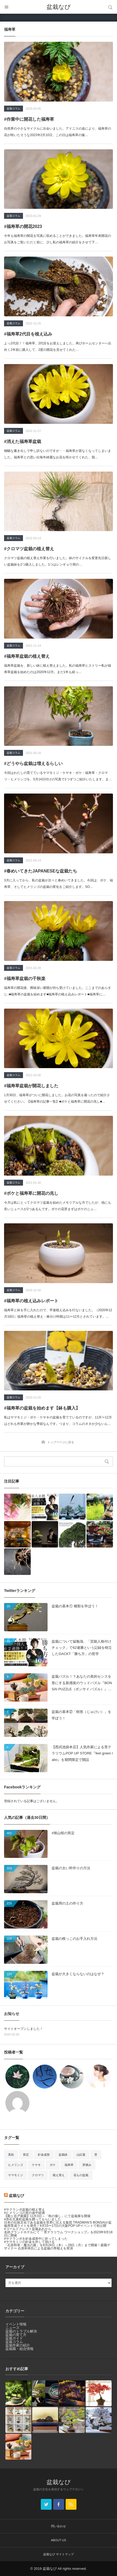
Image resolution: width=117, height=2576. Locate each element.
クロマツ (38, 2175)
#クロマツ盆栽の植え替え (29, 548)
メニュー (7, 6)
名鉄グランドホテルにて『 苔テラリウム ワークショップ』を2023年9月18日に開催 (58, 2233)
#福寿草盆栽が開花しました (31, 1085)
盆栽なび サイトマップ (58, 2554)
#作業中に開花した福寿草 (29, 119)
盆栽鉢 (63, 2154)
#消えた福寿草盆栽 (22, 441)
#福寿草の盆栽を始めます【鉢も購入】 (42, 1408)
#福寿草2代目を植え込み (28, 334)
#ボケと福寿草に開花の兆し (31, 1193)
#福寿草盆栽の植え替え (27, 656)
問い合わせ (58, 2526)
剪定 (26, 2154)
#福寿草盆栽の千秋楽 (24, 978)
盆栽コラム (13, 108)
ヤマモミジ (15, 2175)
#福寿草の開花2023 (23, 226)
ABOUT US (58, 2540)
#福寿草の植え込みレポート (31, 1301)
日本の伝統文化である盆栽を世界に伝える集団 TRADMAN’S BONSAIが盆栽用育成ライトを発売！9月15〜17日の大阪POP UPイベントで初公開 (58, 2224)
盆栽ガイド (14, 2338)
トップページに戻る (60, 1442)
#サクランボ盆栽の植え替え (24, 2209)
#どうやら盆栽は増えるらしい (33, 763)
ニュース (12, 2328)
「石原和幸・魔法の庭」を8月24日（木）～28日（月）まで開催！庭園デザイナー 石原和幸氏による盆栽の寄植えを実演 (57, 2246)
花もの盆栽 (80, 2175)
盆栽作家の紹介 (17, 2345)
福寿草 (69, 2164)
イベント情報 (15, 2324)
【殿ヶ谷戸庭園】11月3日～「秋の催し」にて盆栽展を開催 (47, 2216)
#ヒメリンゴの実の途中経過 (24, 2213)
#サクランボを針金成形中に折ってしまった (36, 2239)
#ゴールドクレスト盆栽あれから (27, 2229)
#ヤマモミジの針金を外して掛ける (29, 2242)
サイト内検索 (110, 6)
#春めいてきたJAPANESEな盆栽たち (40, 871)
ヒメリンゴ (15, 2164)
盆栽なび (58, 7)
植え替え (59, 2175)
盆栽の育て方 (15, 2335)
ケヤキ (36, 2164)
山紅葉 (80, 2154)
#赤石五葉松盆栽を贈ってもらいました (32, 2219)
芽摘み (86, 2164)
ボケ (53, 2164)
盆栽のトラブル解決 (21, 2331)
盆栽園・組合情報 (19, 2349)
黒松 (11, 2154)
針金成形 (44, 2154)
